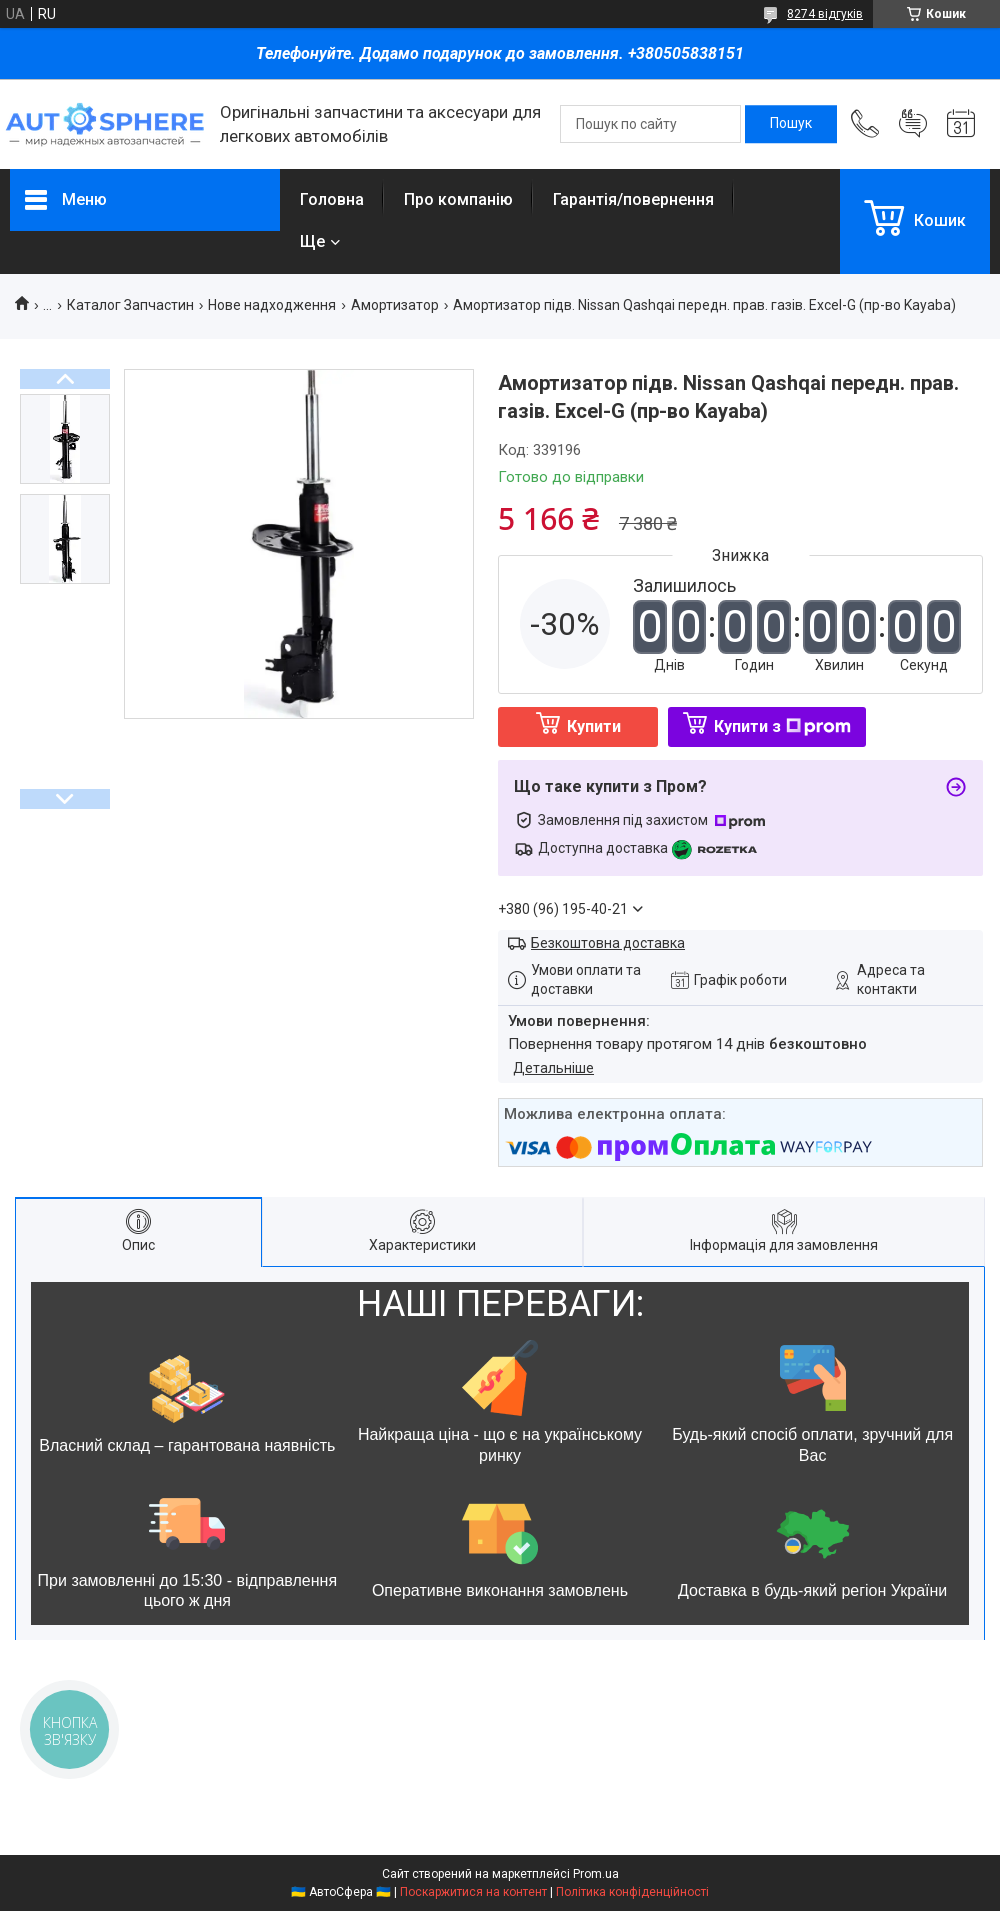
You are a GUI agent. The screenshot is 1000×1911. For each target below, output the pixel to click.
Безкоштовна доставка (608, 943)
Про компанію (458, 199)
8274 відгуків (825, 14)
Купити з (782, 726)
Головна (332, 199)
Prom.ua (596, 1874)
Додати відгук (913, 124)
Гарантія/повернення (633, 199)
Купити (594, 726)
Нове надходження (272, 305)
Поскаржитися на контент (473, 1892)
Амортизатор (395, 305)
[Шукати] (791, 124)
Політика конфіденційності (632, 1892)
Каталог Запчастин (130, 305)
